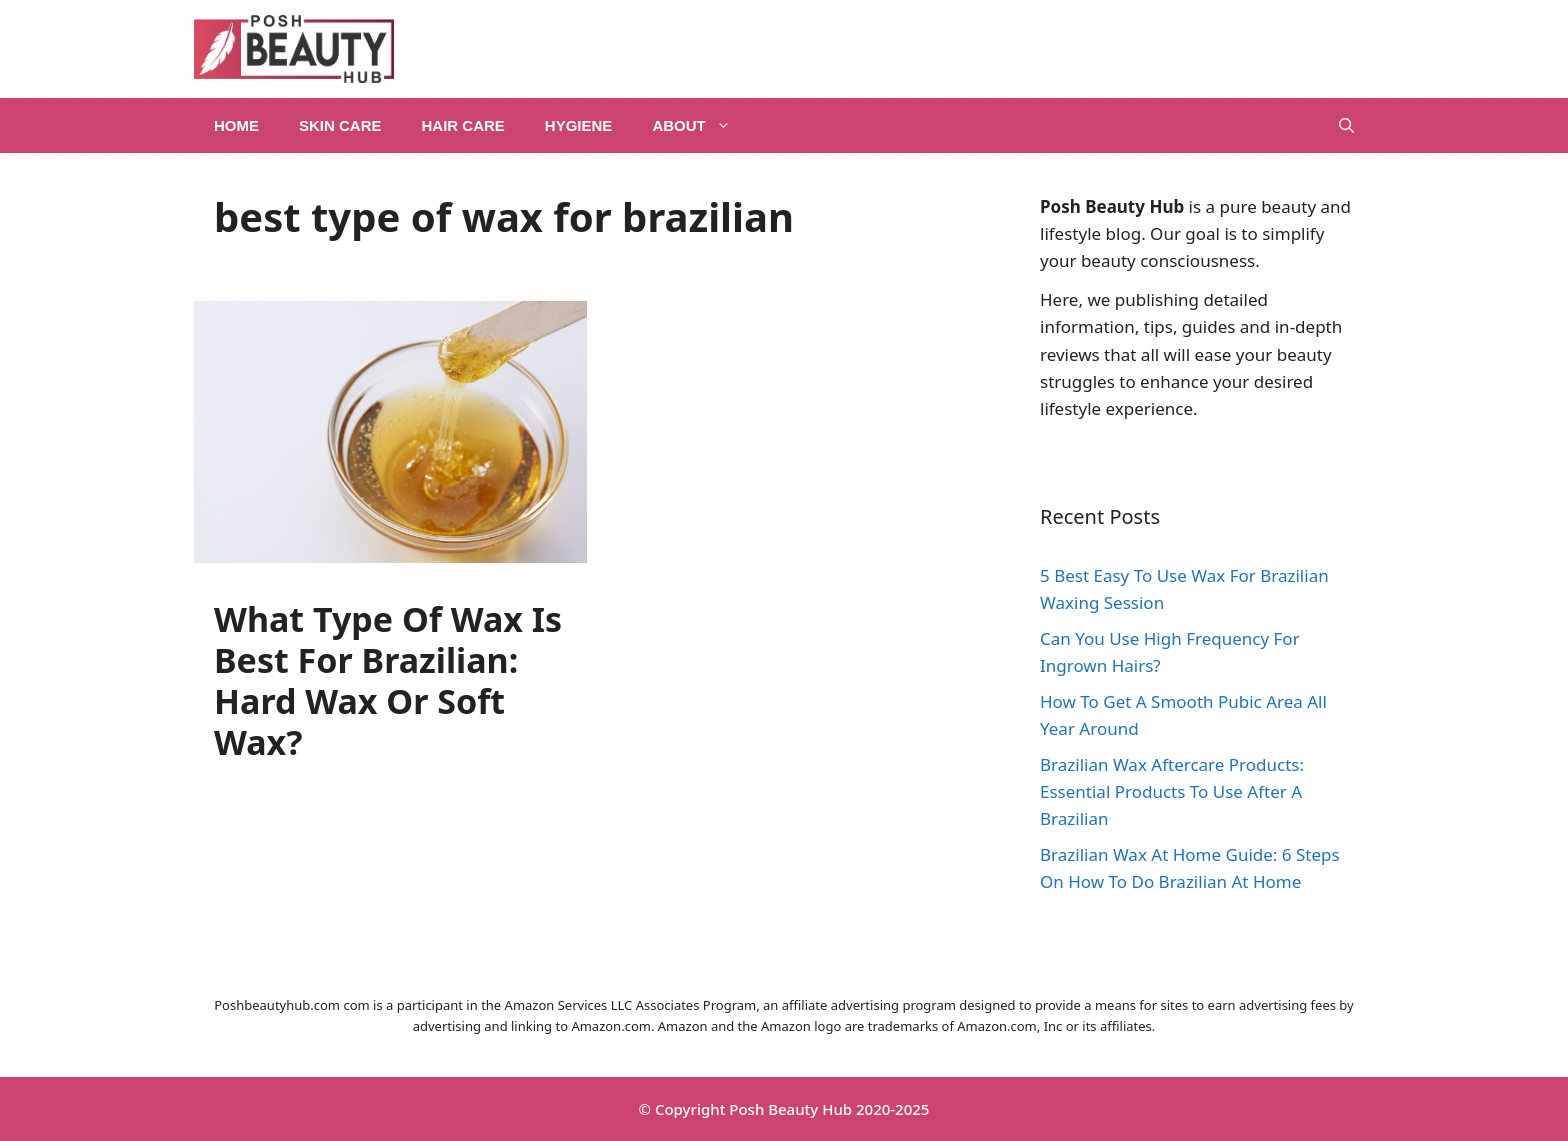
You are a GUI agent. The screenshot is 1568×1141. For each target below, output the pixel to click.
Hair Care (463, 125)
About (701, 125)
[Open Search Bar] (1346, 125)
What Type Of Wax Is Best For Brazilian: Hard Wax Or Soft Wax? (388, 680)
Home (236, 125)
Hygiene (579, 125)
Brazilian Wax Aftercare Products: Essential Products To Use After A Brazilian (1172, 791)
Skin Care (340, 125)
